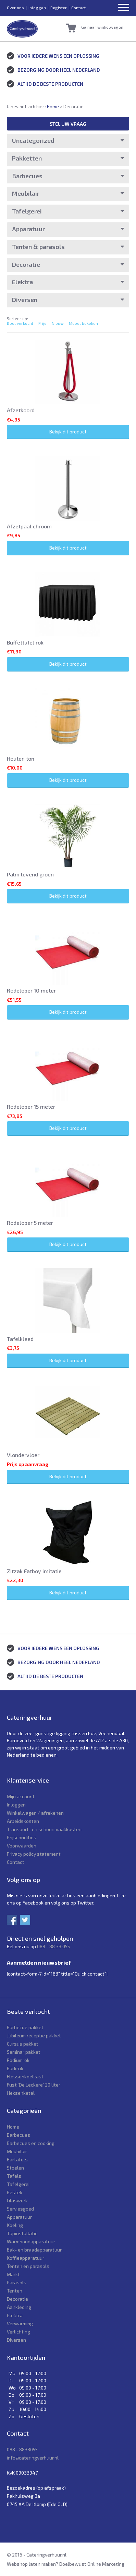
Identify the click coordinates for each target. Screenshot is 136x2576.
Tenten (14, 2291)
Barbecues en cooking (30, 2143)
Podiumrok (18, 2060)
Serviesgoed (20, 2209)
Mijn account (21, 1796)
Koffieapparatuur (25, 2258)
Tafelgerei (27, 211)
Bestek (14, 2192)
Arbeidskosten (23, 1821)
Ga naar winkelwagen (102, 27)
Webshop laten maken (31, 2564)
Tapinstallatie (22, 2233)
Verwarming (20, 2323)
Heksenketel (21, 2093)
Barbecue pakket (25, 2027)
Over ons (15, 7)
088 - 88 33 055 (53, 1946)
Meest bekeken (83, 323)
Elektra (22, 282)
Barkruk (15, 2068)
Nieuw (58, 323)
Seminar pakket (23, 2052)
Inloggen (37, 7)
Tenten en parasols (28, 2266)
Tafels (14, 2176)
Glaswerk (17, 2200)
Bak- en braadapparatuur (34, 2250)
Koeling (15, 2225)
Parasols (16, 2282)
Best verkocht (20, 323)
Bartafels (17, 2159)
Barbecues (27, 176)
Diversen (24, 299)
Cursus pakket (22, 2044)
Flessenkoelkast (25, 2076)
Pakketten (27, 158)
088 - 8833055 (22, 2449)
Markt (13, 2274)
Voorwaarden (21, 1845)
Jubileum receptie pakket (34, 2035)
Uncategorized (33, 140)
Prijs (42, 323)
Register (58, 7)
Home (53, 106)
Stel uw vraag (68, 124)
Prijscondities (21, 1837)
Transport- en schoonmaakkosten (44, 1829)
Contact (78, 7)
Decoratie (26, 264)
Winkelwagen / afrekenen (35, 1813)
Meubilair (25, 193)
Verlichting (18, 2332)
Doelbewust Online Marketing (91, 2564)
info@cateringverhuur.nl (33, 2458)
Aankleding (19, 2307)
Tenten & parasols (38, 246)
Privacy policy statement (34, 1854)
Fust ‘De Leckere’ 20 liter (33, 2085)
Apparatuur (28, 229)
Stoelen (15, 2168)
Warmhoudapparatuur (31, 2241)
